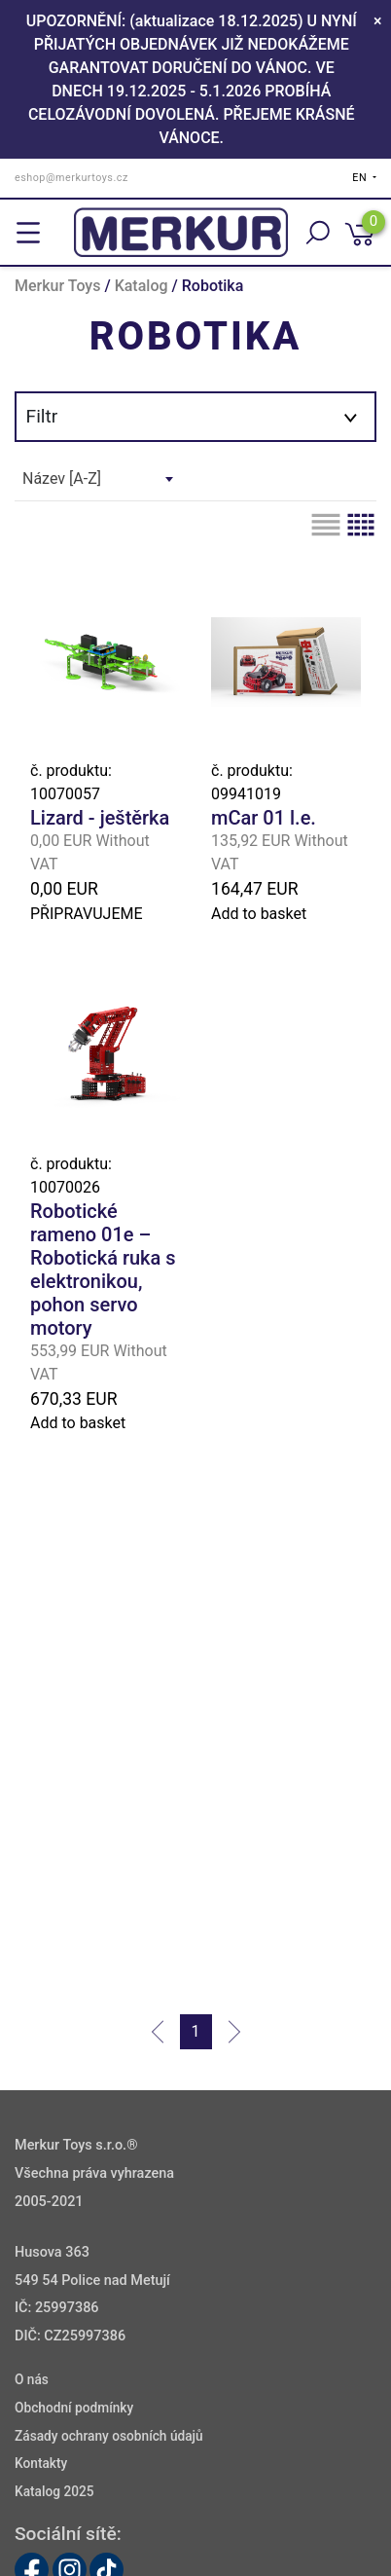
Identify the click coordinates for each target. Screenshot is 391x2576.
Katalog (141, 285)
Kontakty (41, 2464)
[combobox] (97, 479)
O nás (32, 2379)
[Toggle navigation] (28, 232)
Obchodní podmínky (74, 2407)
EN (361, 177)
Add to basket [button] (258, 913)
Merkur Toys (57, 285)
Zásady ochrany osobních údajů (109, 2436)
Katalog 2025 (54, 2492)
